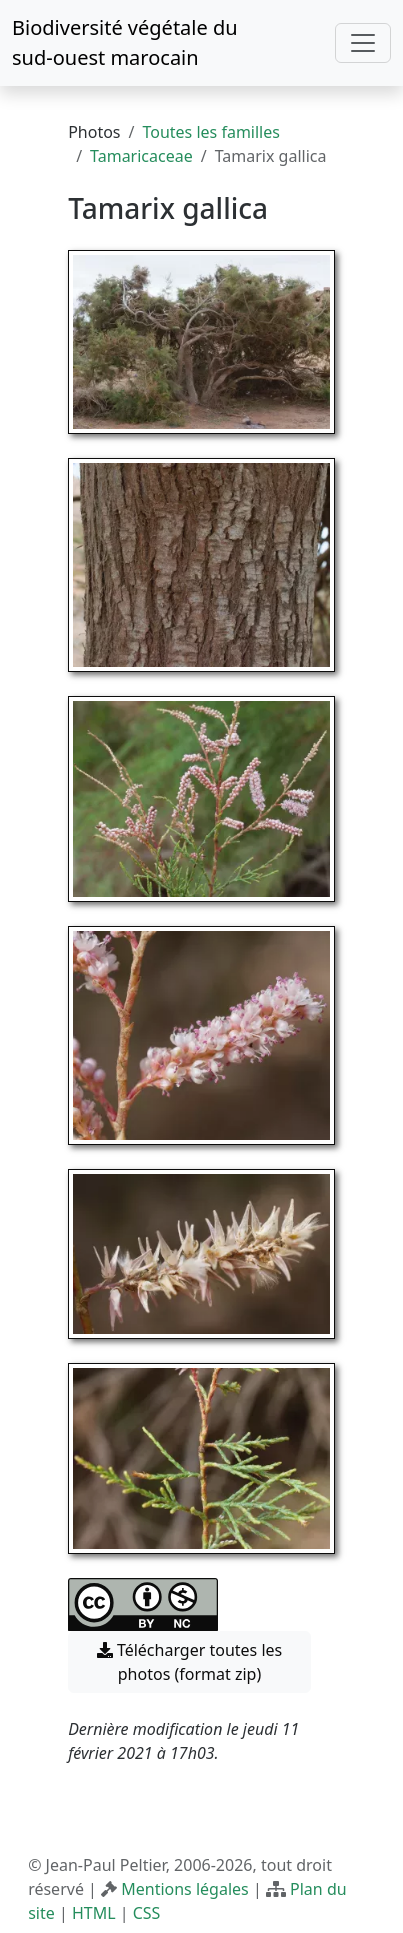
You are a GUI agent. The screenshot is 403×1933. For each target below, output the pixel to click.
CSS (147, 1913)
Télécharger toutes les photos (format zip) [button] (190, 1662)
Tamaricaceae (141, 156)
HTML (94, 1913)
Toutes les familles (210, 132)
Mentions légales (185, 1889)
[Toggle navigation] (363, 43)
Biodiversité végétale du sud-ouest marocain (125, 42)
